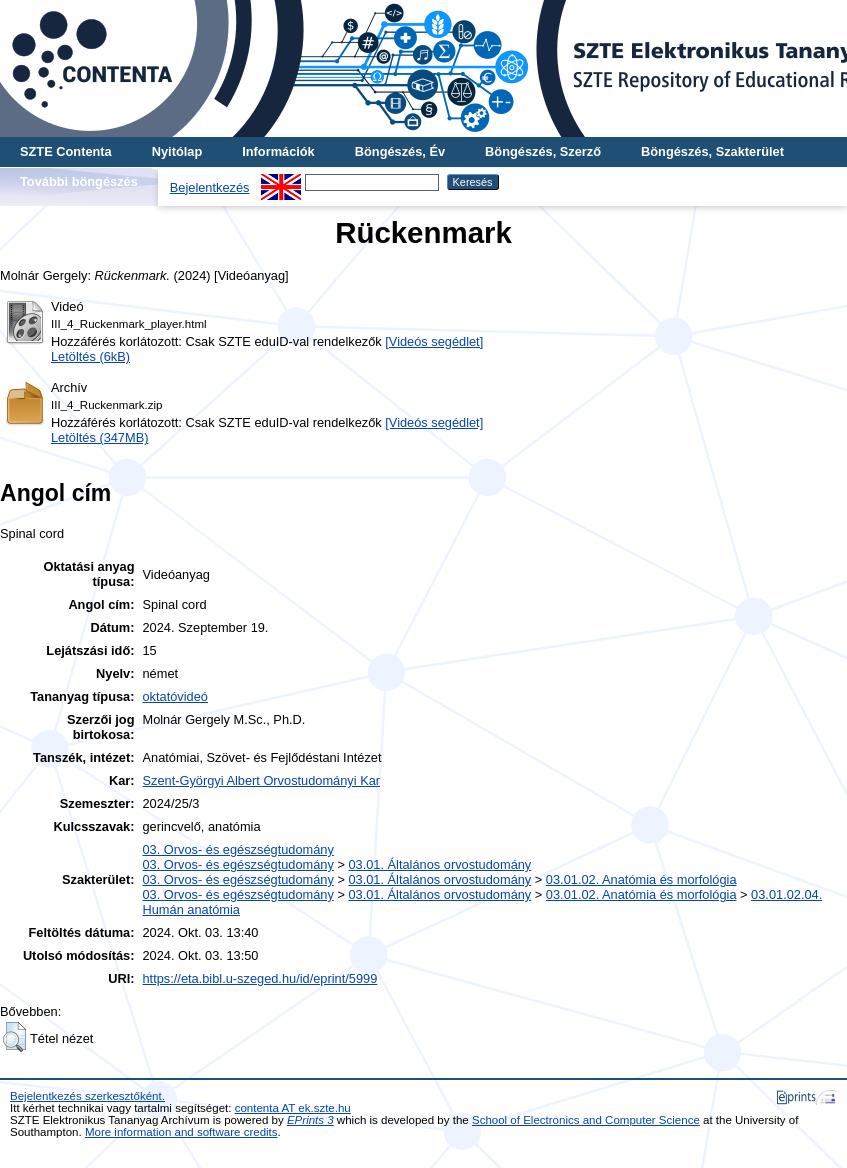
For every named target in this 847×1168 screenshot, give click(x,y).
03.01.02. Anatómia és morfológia (641, 879)
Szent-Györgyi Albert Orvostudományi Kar (262, 780)
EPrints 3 (310, 1120)
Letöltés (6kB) (90, 356)
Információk (278, 151)
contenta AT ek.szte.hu (293, 1108)
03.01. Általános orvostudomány (439, 864)
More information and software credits (181, 1132)
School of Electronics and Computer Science (586, 1120)
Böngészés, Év (400, 151)
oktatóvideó (175, 696)
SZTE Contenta (66, 151)
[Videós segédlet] (434, 341)
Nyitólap (177, 151)
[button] (14, 1037)
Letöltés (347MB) (99, 437)
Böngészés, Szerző (543, 151)
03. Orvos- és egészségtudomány (238, 849)
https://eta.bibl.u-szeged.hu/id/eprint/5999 (260, 978)
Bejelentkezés (210, 187)
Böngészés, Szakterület (712, 151)
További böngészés (79, 181)
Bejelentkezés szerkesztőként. (87, 1096)
